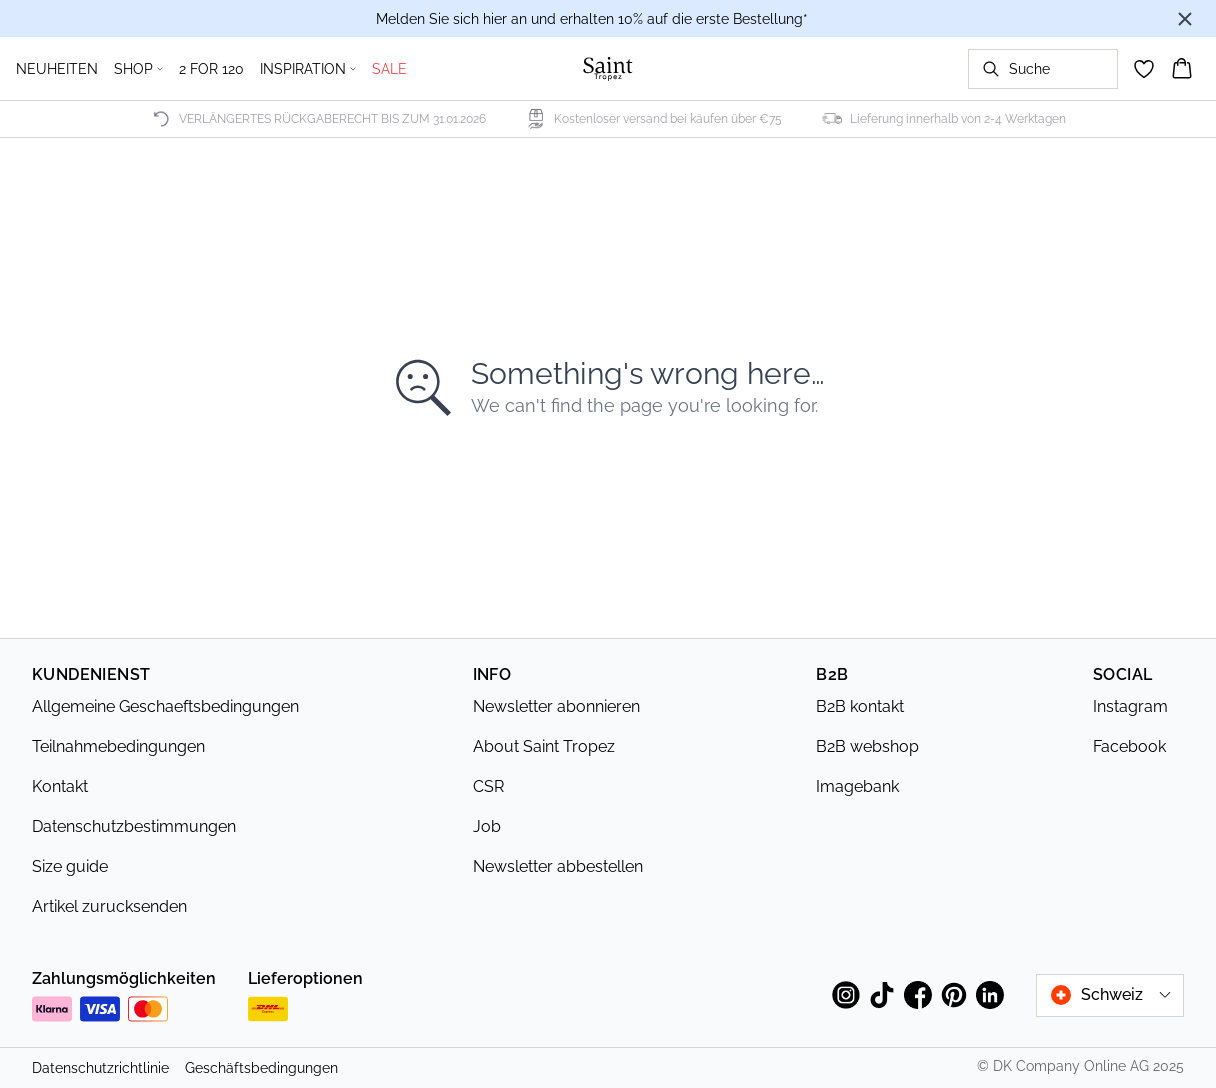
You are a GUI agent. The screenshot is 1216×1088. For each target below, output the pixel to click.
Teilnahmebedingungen (118, 746)
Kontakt (60, 786)
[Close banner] (1185, 19)
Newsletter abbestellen (558, 866)
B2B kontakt (860, 706)
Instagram (1130, 706)
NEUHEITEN (57, 69)
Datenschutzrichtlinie (100, 1068)
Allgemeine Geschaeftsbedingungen (165, 706)
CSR (488, 786)
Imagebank (857, 786)
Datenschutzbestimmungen (134, 826)
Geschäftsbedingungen (261, 1068)
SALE (389, 69)
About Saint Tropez (544, 746)
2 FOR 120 (211, 69)
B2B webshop (867, 746)
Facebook (1129, 746)
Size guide (70, 866)
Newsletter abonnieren (556, 706)
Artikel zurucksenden (109, 906)
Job (487, 826)
